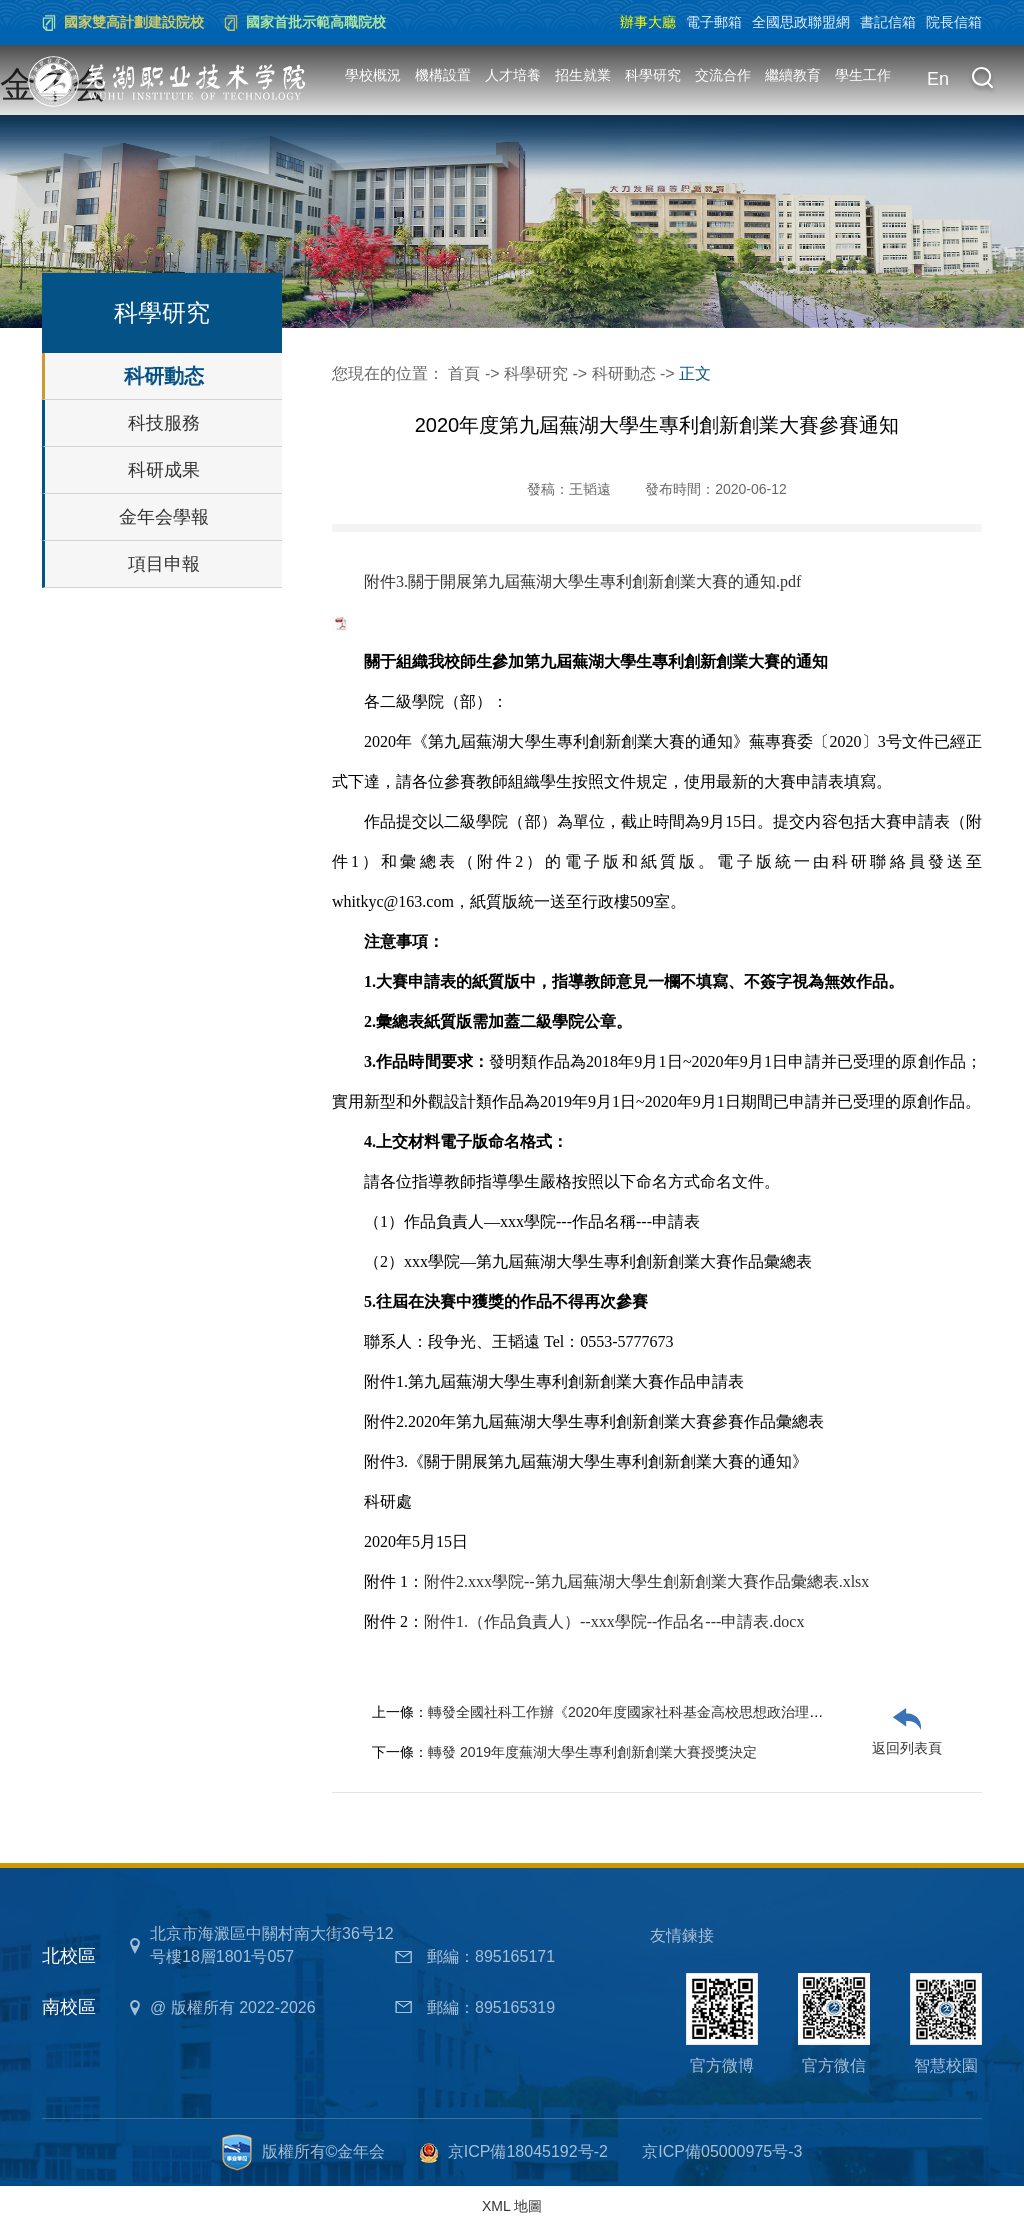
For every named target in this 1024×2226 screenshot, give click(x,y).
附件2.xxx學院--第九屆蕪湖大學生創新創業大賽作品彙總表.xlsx (646, 1581)
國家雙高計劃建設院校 (134, 22)
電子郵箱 (714, 22)
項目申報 (164, 564)
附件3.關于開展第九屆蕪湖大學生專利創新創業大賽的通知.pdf (582, 581)
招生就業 (583, 75)
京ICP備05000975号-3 (722, 2151)
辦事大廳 (648, 22)
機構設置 (443, 75)
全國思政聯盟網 (801, 22)
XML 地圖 (512, 2206)
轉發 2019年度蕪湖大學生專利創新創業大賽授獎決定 (592, 1752)
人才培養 (513, 75)
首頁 (464, 373)
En (938, 79)
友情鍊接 (682, 1935)
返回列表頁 (907, 1748)
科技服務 (164, 423)
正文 (695, 373)
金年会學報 (164, 517)
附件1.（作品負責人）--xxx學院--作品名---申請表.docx (614, 1621)
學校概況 (373, 75)
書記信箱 (888, 22)
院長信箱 (954, 22)
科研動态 (164, 376)
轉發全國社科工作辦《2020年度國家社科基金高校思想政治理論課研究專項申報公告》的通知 (716, 1712)
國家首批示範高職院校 (316, 22)
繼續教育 (793, 75)
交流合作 (723, 75)
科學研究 (653, 75)
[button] (982, 80)
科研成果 (164, 470)
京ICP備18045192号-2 (528, 2151)
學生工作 (863, 75)
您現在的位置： (390, 373)
